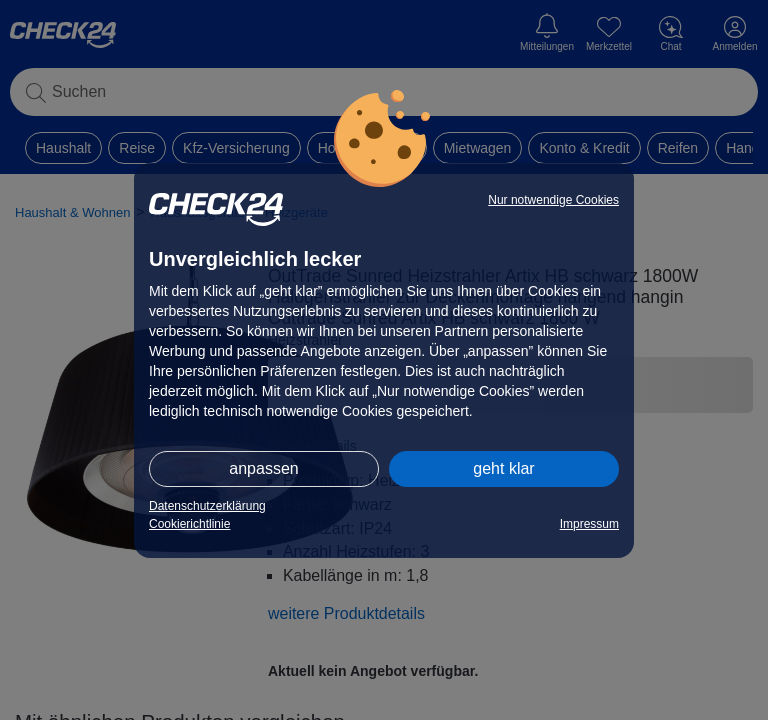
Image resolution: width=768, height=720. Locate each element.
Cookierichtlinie (189, 524)
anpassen (263, 468)
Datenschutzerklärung (207, 506)
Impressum (589, 524)
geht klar (503, 468)
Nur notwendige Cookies (553, 200)
